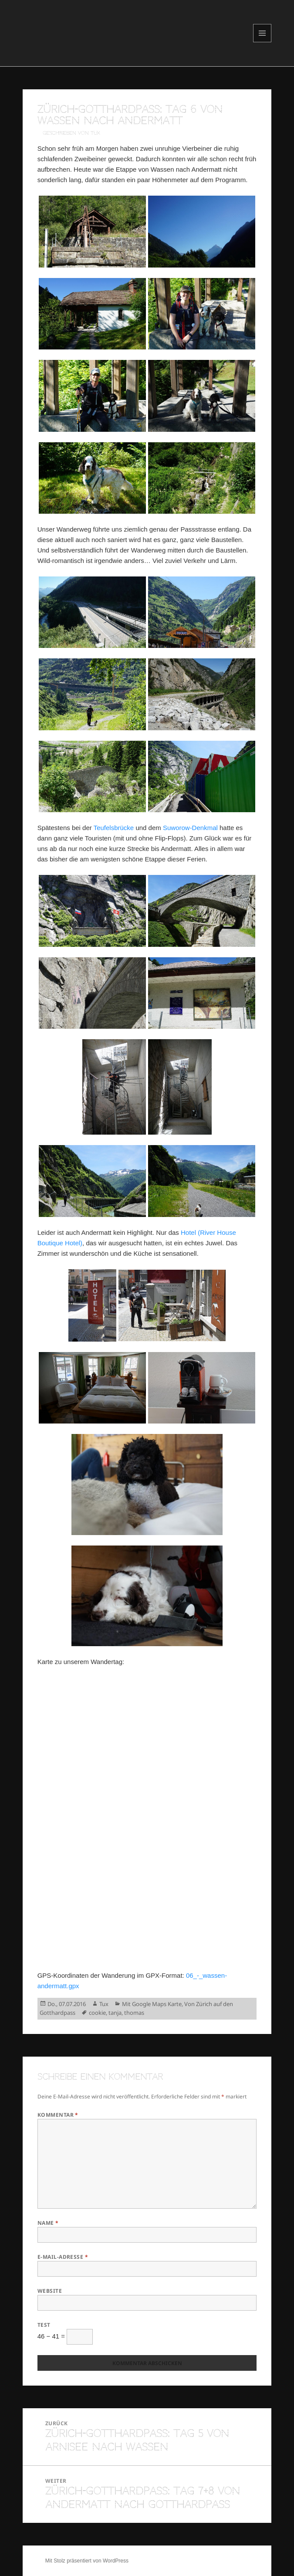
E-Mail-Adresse (62, 2257)
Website (49, 2291)
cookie (97, 2013)
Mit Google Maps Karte (152, 2004)
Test (44, 2325)
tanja (115, 2013)
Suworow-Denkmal (190, 827)
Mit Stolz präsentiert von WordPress (86, 2561)
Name (48, 2223)
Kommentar (57, 2114)
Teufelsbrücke (114, 827)
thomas (134, 2013)
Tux (103, 2004)
